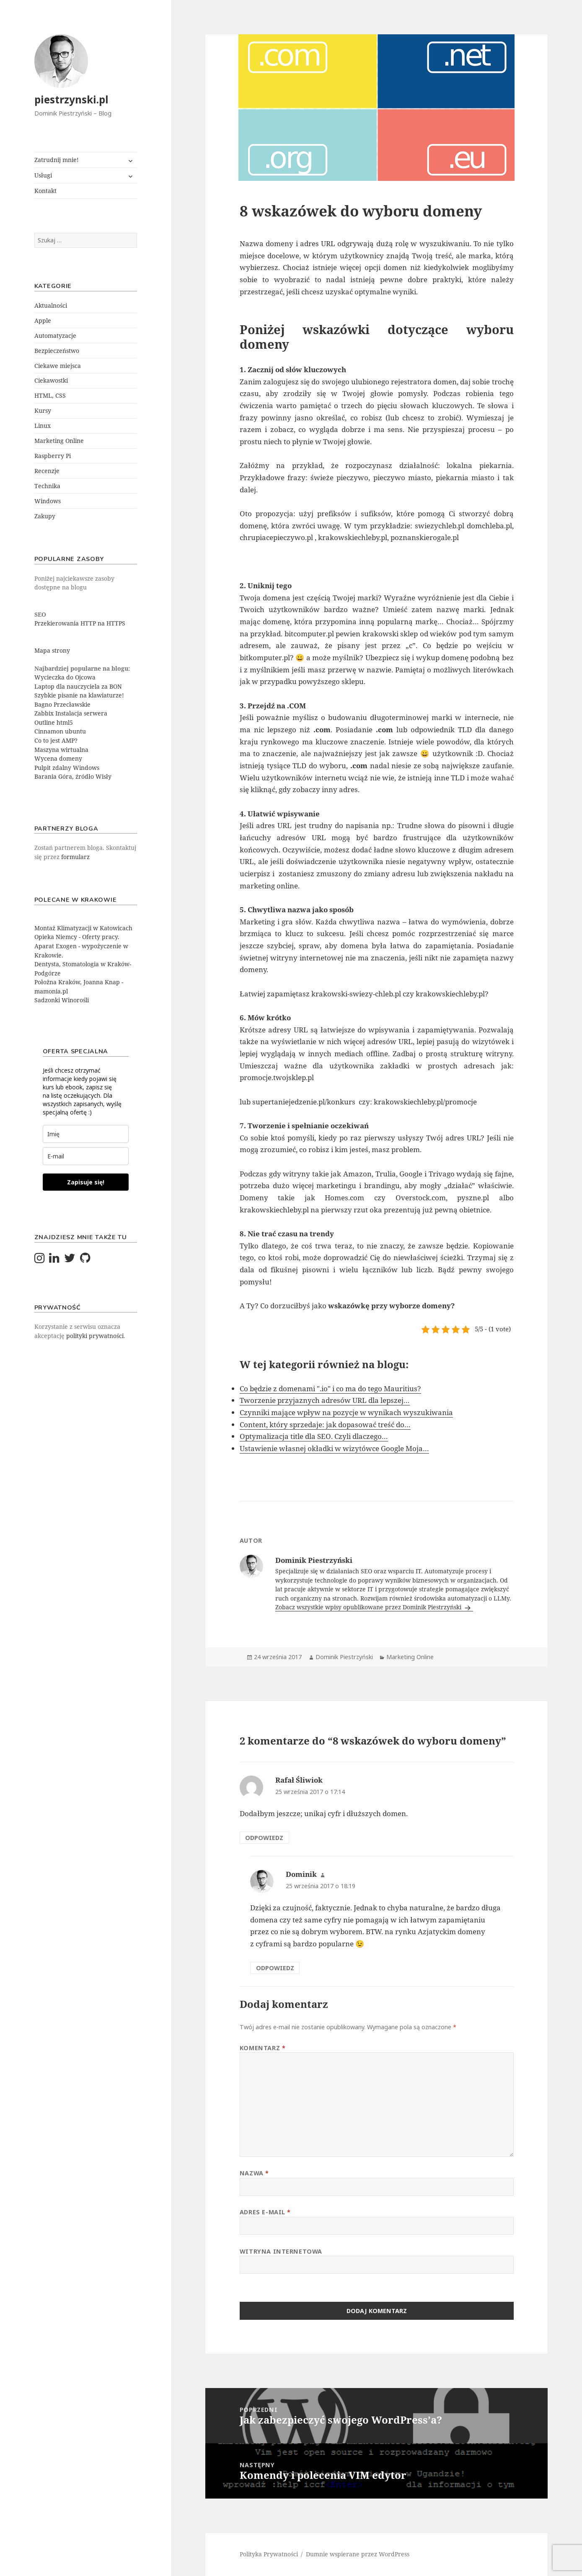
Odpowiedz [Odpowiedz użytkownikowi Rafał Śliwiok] (264, 1838)
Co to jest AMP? (56, 740)
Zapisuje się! (85, 1182)
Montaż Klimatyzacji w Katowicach (83, 928)
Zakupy (44, 516)
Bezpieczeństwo (56, 351)
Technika (47, 486)
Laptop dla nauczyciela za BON (78, 686)
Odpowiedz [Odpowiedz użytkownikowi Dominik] (275, 1968)
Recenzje (46, 471)
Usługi (43, 175)
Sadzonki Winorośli (61, 1000)
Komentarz (262, 2048)
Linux (42, 426)
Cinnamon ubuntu (60, 731)
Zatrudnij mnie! (56, 160)
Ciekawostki (51, 380)
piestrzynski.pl (71, 99)
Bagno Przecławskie (62, 704)
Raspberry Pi (52, 456)
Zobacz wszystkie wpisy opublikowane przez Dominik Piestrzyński (369, 1607)
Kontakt (45, 191)
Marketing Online (59, 441)
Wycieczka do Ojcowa (65, 677)
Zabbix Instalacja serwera (70, 713)
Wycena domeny (58, 758)
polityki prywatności (95, 1336)
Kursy (42, 410)
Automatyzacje (55, 336)
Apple (42, 320)
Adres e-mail (265, 2212)
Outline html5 (53, 722)
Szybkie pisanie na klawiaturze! (79, 695)
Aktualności (50, 305)
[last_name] (86, 1134)
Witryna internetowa (281, 2251)
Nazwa (254, 2173)
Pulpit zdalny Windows (66, 768)
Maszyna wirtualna (61, 750)
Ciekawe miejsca (57, 366)
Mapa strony (52, 650)
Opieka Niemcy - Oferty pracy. (76, 937)
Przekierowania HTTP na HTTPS (79, 623)
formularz (75, 857)
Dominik (301, 1874)
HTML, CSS (50, 395)
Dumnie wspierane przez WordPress (357, 2554)
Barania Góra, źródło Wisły (72, 776)
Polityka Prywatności (269, 2554)
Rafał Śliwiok (299, 1780)
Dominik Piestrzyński (344, 1657)
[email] (86, 1156)
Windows (47, 501)
